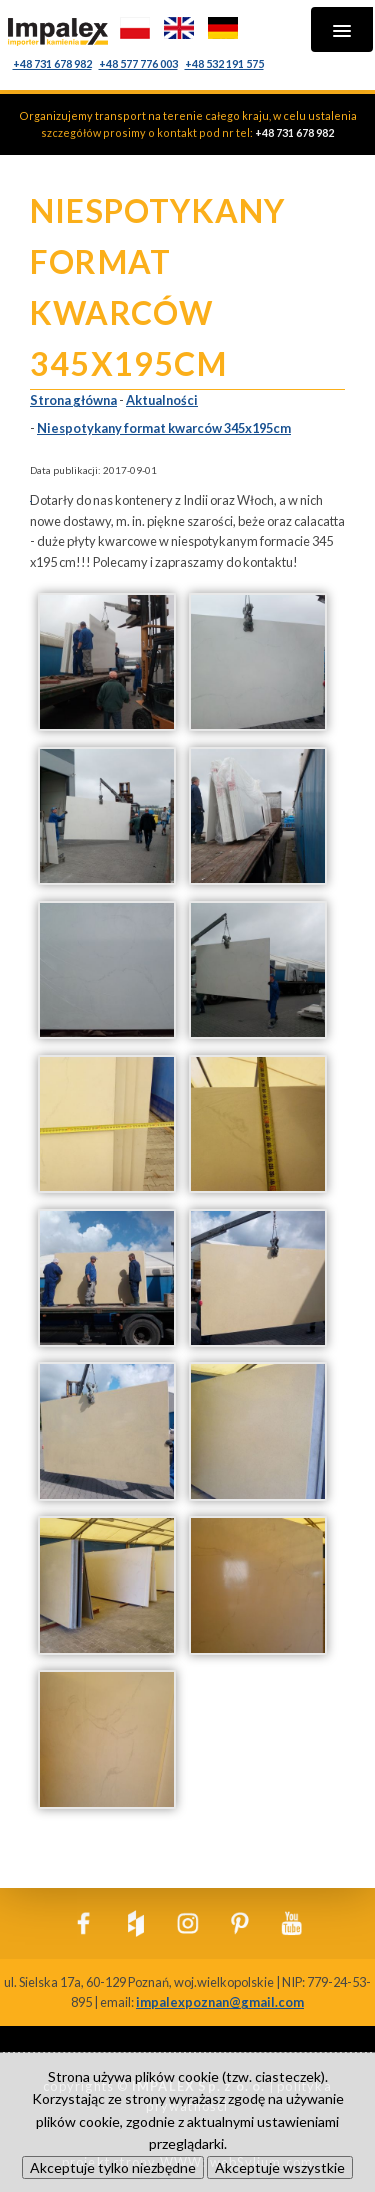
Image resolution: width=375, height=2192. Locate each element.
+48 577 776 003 (138, 63)
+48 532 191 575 (224, 63)
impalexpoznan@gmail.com (220, 2002)
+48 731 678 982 (52, 63)
